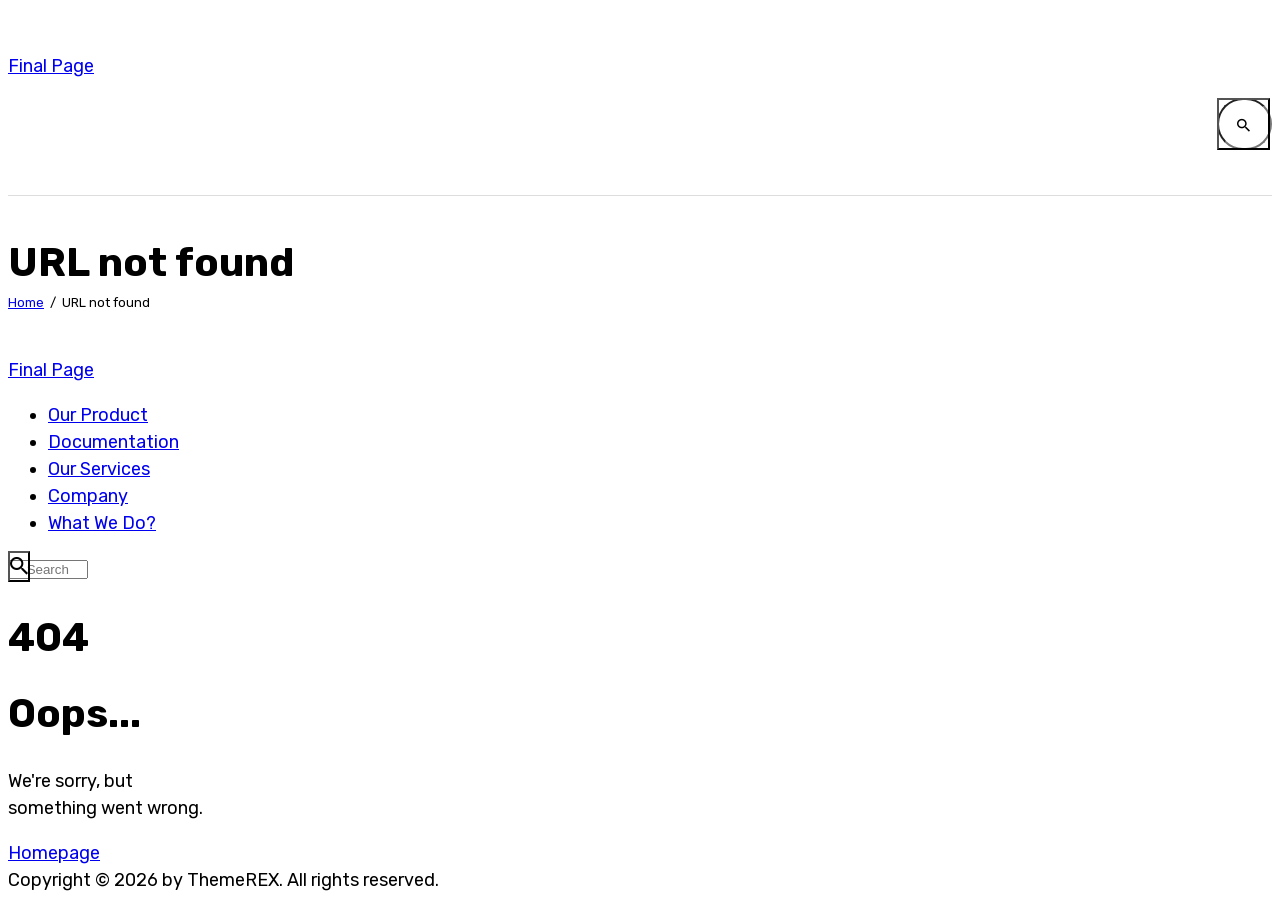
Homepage (54, 853)
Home (26, 302)
